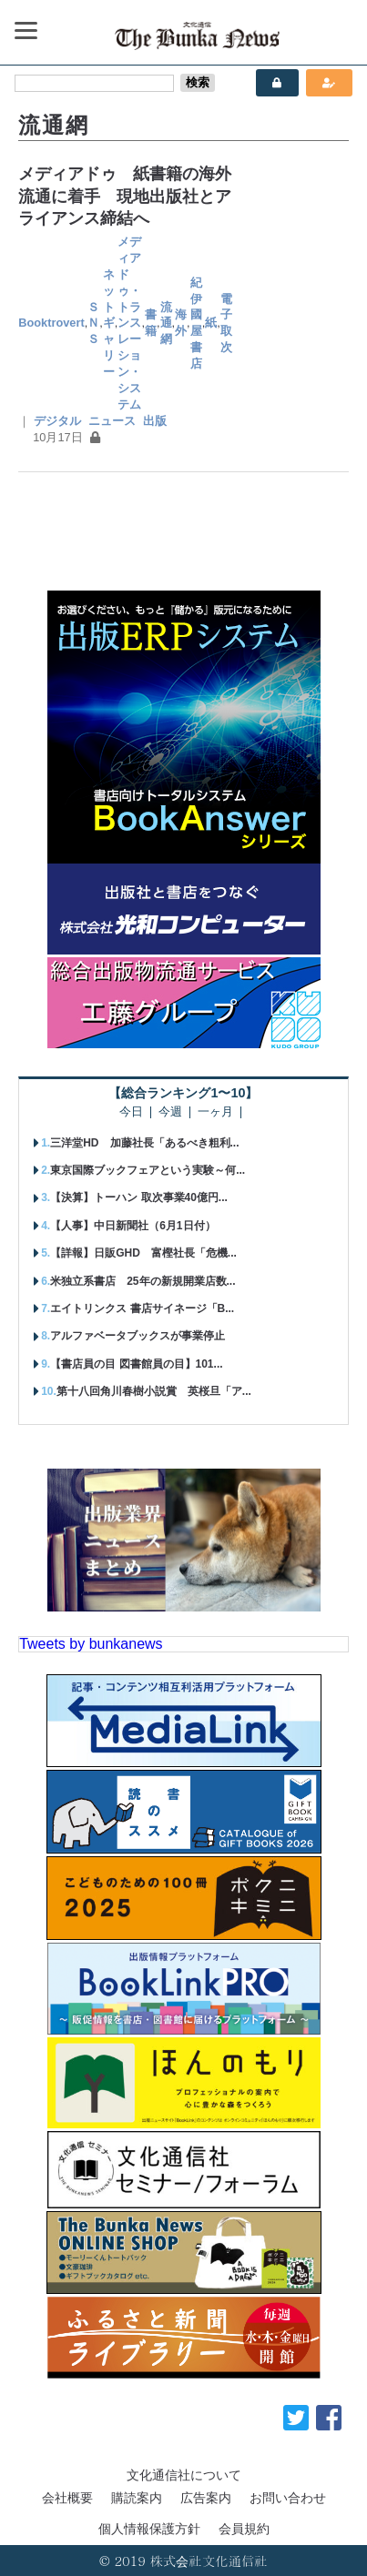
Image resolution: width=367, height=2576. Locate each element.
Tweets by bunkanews (90, 1644)
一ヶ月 (215, 1112)
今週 (170, 1112)
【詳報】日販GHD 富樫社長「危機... (143, 1253)
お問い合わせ (288, 2497)
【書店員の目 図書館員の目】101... (136, 1364)
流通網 (166, 323)
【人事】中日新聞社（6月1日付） (132, 1225)
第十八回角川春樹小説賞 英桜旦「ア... (153, 1391)
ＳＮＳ (93, 323)
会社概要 (67, 2497)
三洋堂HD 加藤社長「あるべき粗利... (144, 1142)
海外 (181, 323)
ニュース (112, 421)
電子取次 (226, 323)
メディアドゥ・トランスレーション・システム (129, 323)
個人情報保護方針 (149, 2528)
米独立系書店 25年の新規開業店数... (142, 1281)
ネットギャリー (109, 323)
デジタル (57, 421)
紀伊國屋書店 (196, 323)
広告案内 (205, 2497)
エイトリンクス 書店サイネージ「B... (142, 1308)
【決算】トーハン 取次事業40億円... (139, 1197)
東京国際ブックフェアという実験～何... (147, 1170)
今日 (131, 1112)
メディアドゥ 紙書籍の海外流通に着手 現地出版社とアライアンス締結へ (124, 196)
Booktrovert (51, 322)
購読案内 (136, 2497)
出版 (155, 421)
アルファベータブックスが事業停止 (137, 1335)
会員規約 (244, 2528)
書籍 (151, 323)
